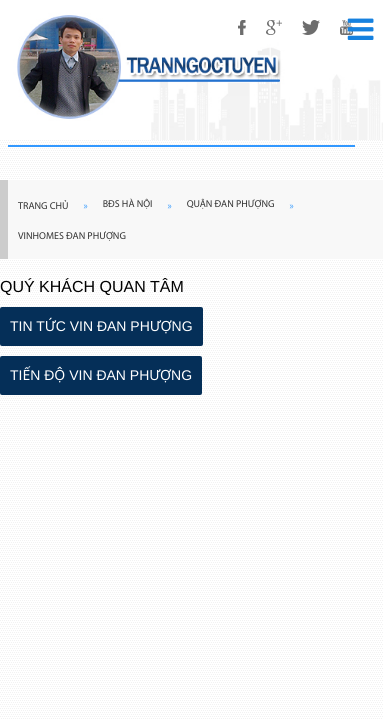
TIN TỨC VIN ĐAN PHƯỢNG (101, 326)
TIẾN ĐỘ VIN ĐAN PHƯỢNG (101, 375)
